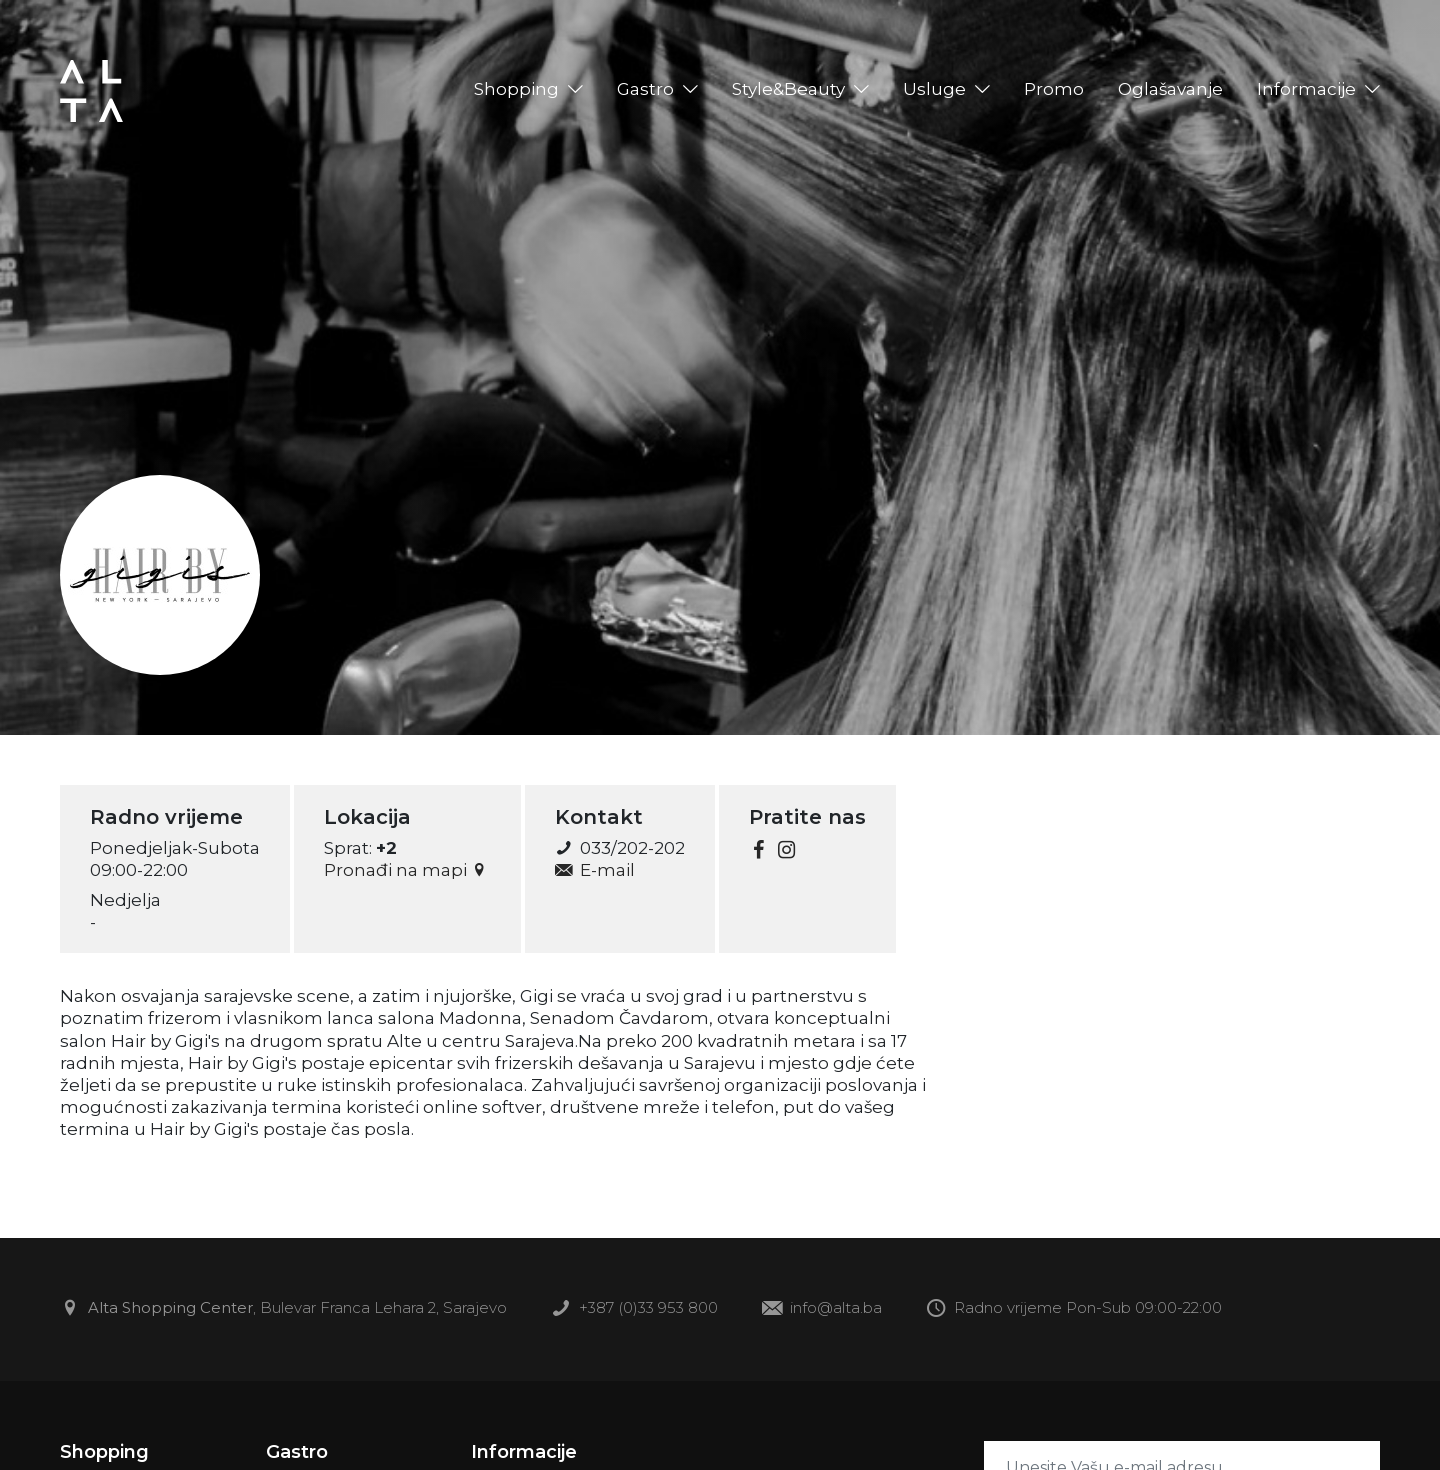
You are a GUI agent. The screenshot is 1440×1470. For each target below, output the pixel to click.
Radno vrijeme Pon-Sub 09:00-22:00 (1074, 1309)
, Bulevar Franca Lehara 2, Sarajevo (283, 1309)
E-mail (594, 870)
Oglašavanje (1170, 89)
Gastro (645, 89)
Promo (1054, 89)
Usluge (934, 89)
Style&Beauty (788, 89)
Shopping (516, 89)
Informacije (1306, 89)
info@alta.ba (822, 1309)
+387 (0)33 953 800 (634, 1309)
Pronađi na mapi (407, 870)
